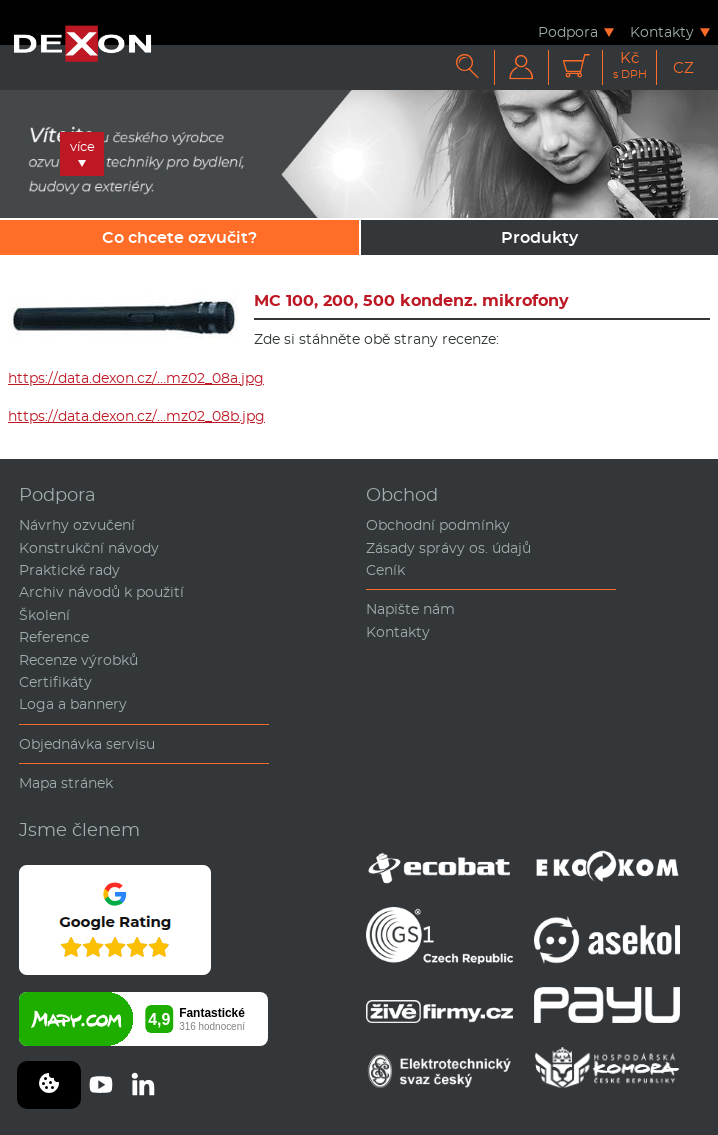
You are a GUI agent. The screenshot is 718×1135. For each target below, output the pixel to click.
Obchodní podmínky (438, 525)
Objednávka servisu (87, 744)
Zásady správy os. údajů (448, 548)
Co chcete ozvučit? (179, 237)
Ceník (385, 570)
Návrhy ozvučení (77, 525)
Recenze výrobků (78, 660)
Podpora (568, 31)
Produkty (539, 237)
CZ (683, 67)
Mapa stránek (66, 783)
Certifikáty (55, 682)
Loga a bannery (73, 704)
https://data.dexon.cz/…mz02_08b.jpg (136, 416)
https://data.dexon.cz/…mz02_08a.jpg (136, 378)
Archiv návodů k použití (101, 592)
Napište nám (410, 609)
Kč (630, 65)
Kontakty (662, 31)
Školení (44, 615)
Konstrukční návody (89, 548)
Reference (54, 637)
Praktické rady (69, 570)
